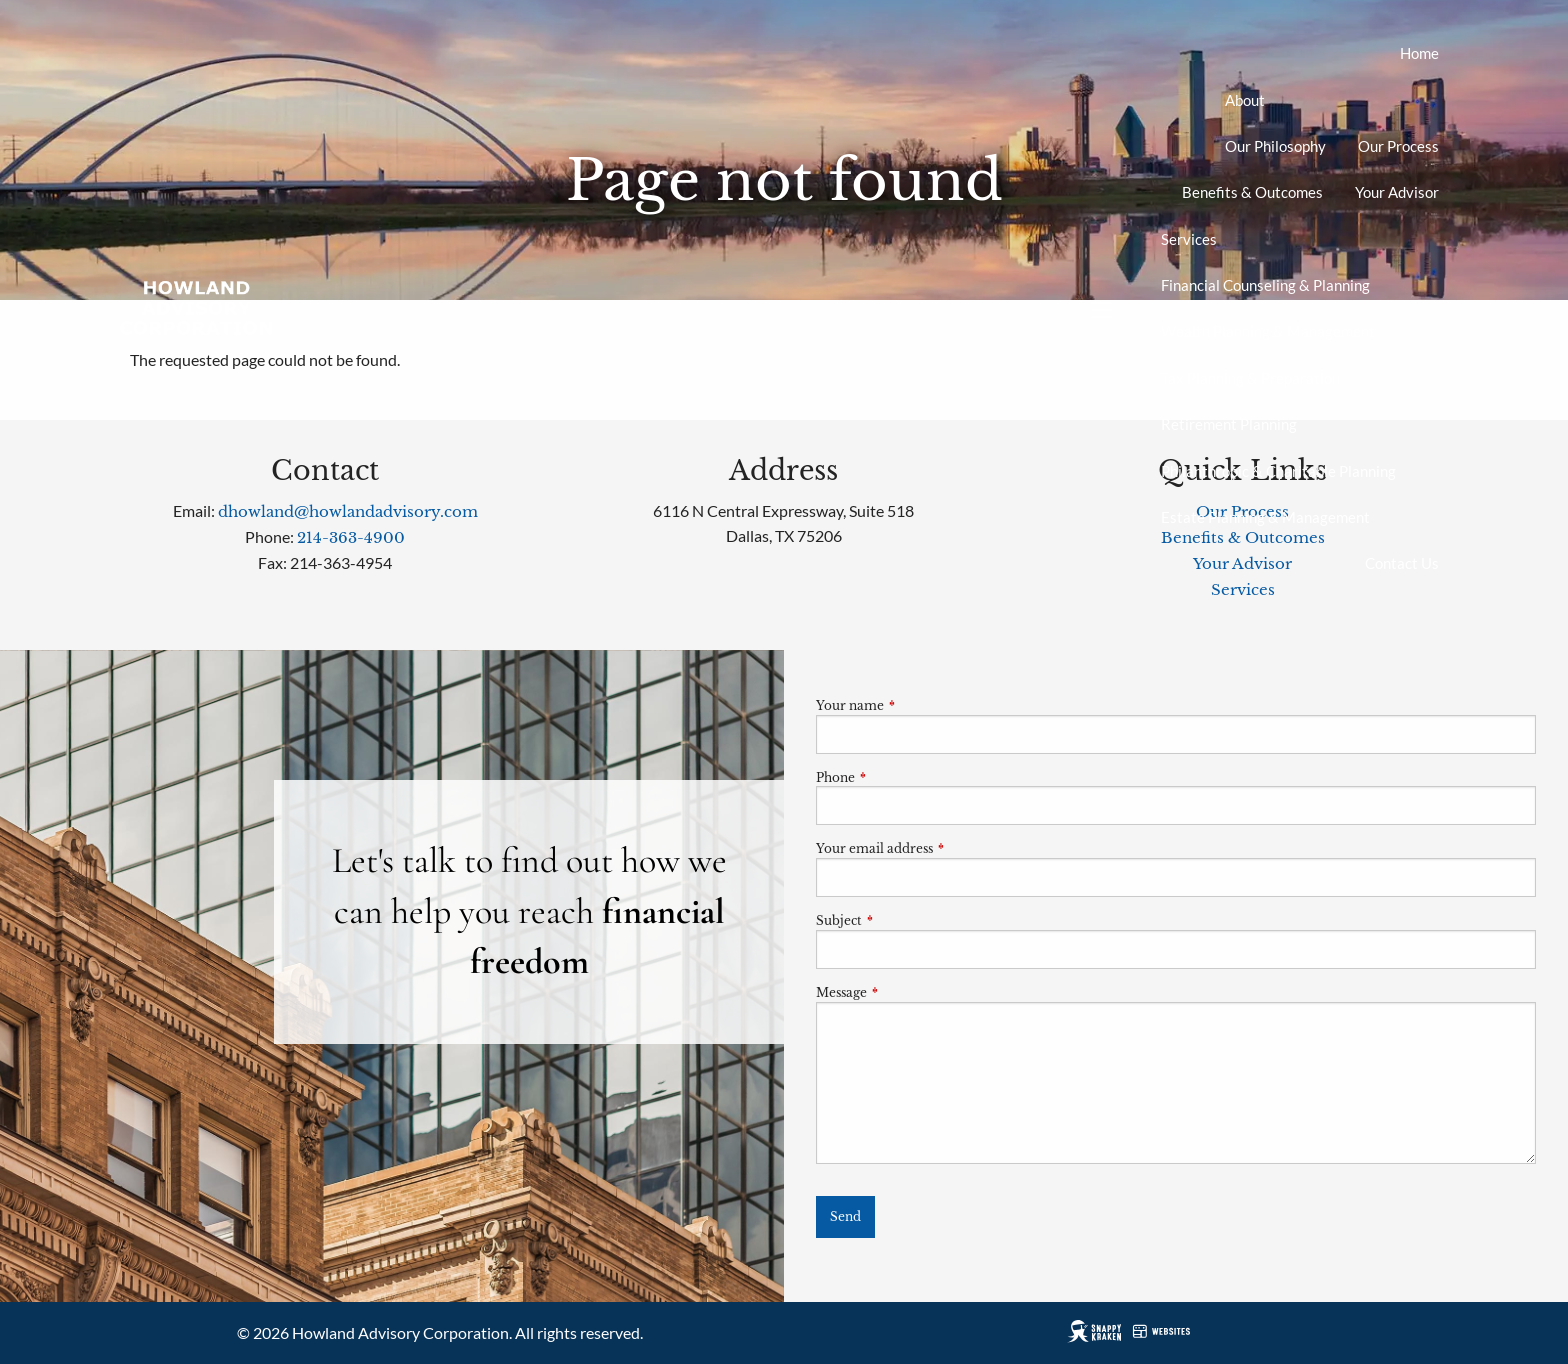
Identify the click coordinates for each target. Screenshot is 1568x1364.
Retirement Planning (1229, 424)
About (1245, 100)
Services (1189, 239)
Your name (916, 705)
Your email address (940, 848)
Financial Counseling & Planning (1265, 285)
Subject (905, 920)
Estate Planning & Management (1265, 517)
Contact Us (1402, 563)
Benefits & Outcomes (1252, 192)
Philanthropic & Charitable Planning (1278, 471)
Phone (901, 777)
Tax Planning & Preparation (1250, 378)
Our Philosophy (1275, 146)
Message (907, 992)
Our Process (1398, 146)
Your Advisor (1397, 192)
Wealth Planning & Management (1268, 331)
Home (1419, 53)
